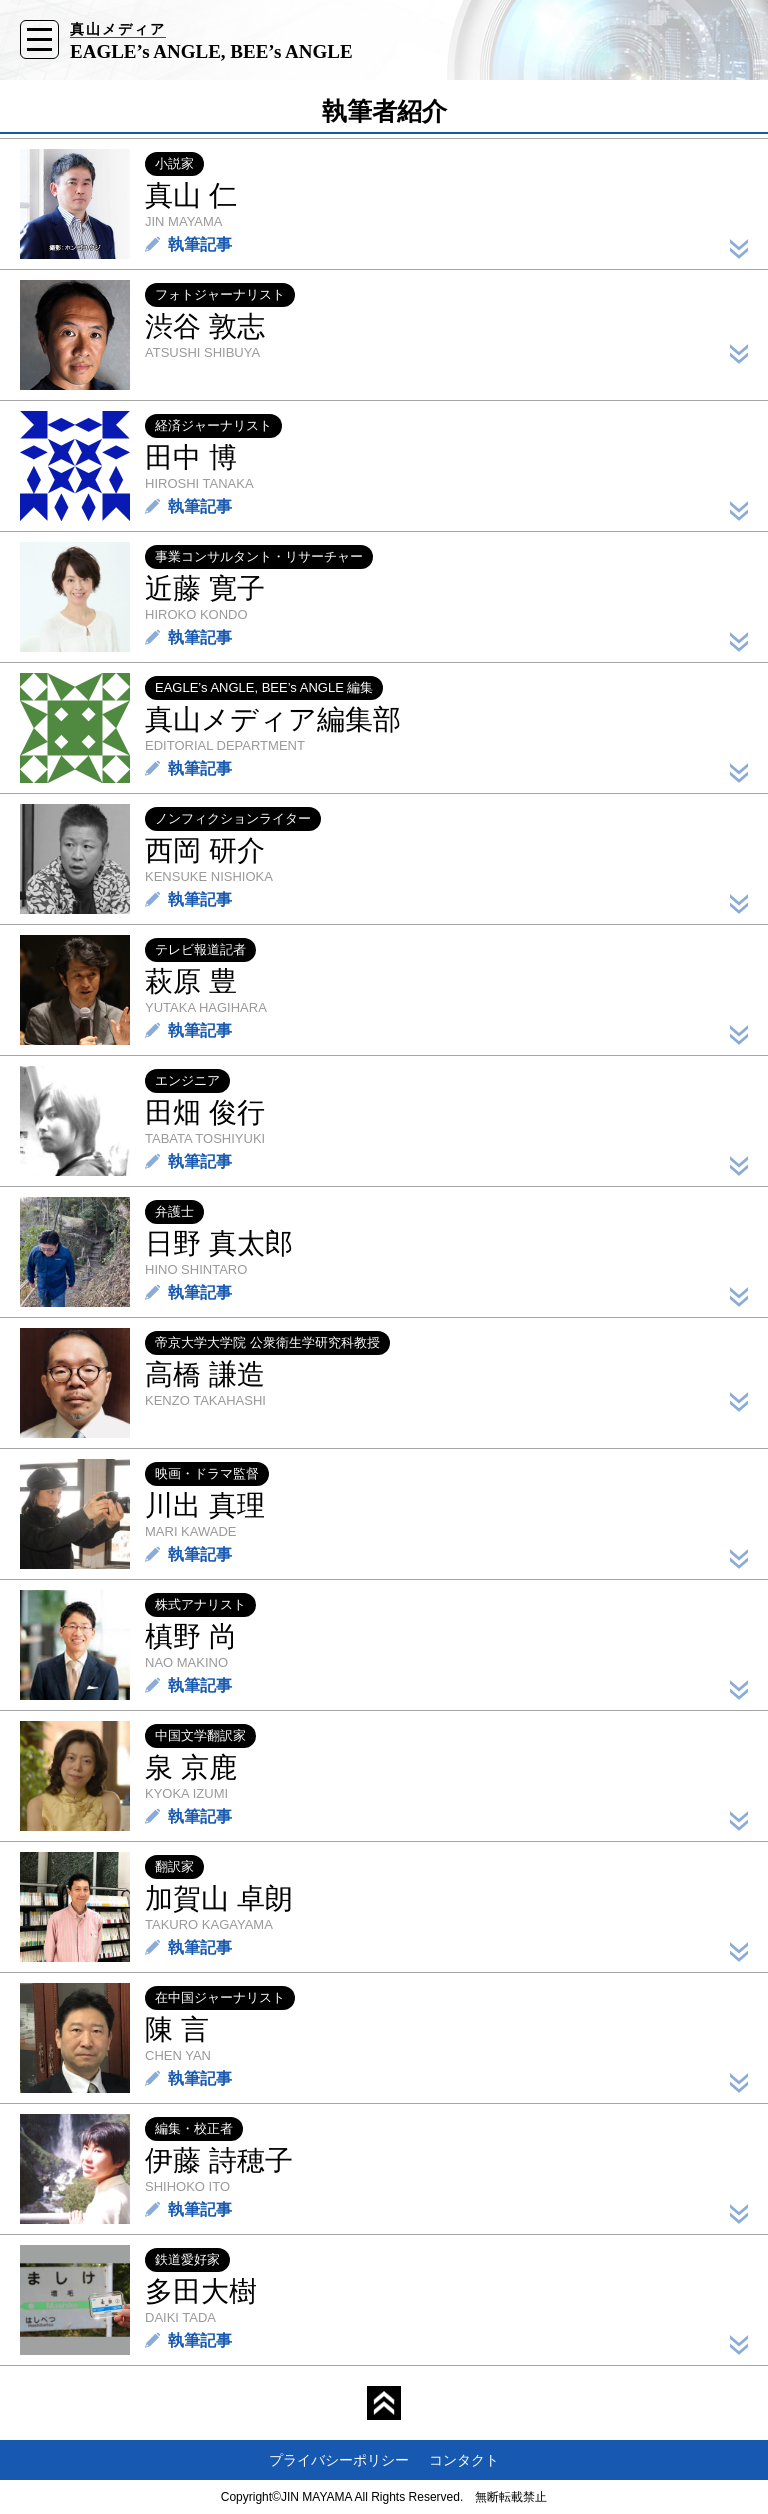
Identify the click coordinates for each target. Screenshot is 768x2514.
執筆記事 (200, 244)
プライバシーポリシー (339, 2460)
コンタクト (464, 2460)
